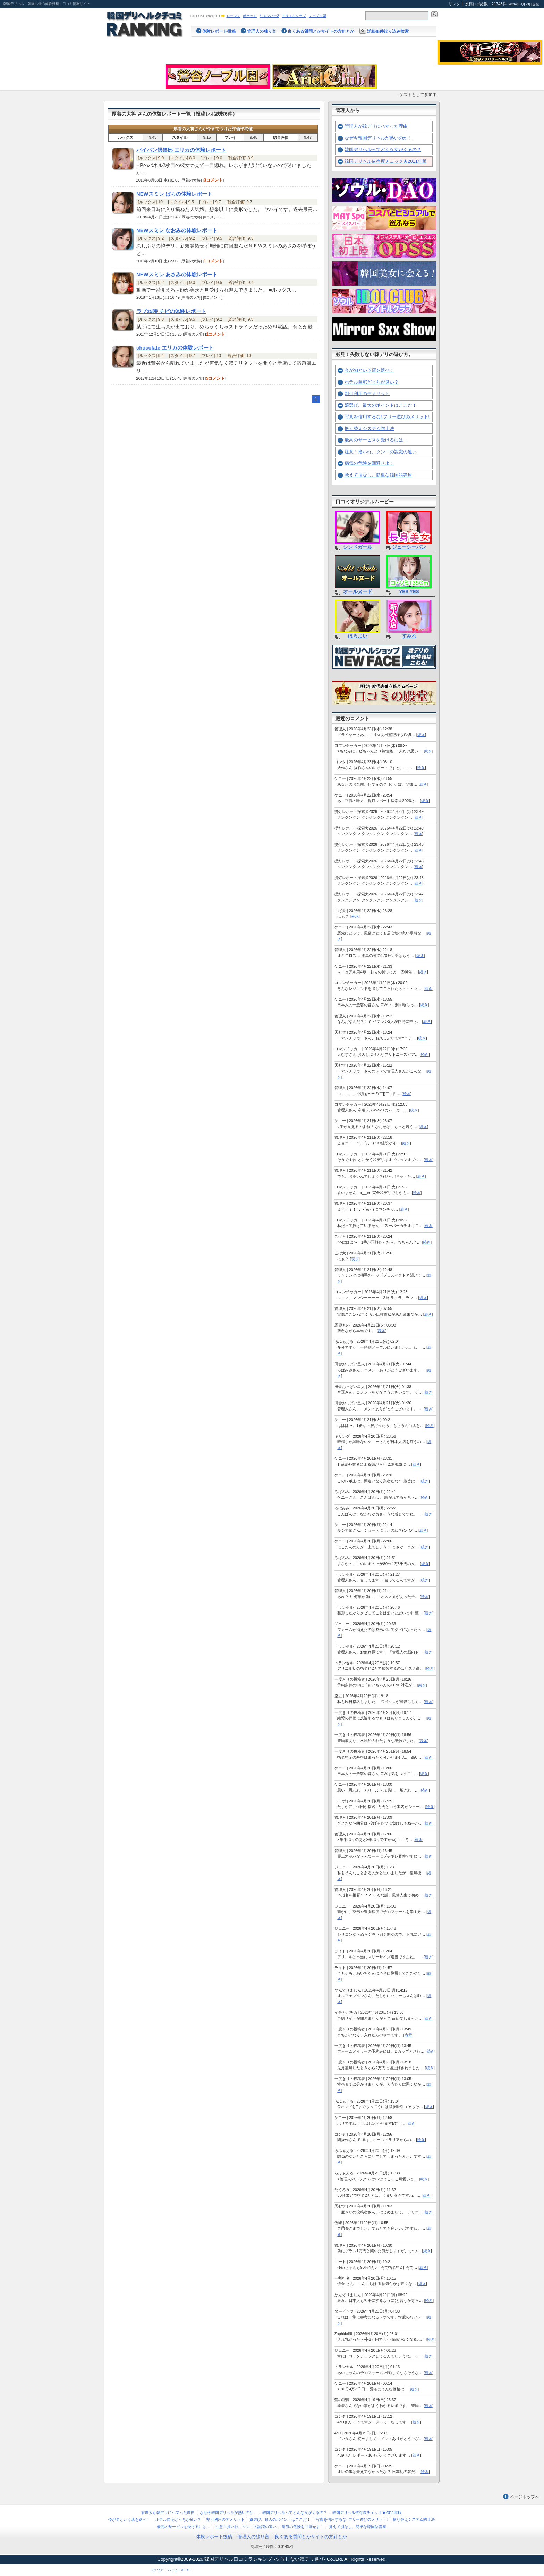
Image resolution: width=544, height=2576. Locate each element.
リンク (454, 4)
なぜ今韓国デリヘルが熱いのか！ (378, 138)
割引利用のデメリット (367, 393)
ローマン (233, 16)
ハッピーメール (179, 2570)
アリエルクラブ (294, 16)
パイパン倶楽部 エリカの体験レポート (181, 150)
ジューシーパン (409, 547)
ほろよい (357, 636)
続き (421, 735)
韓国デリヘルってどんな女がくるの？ (383, 149)
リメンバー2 (269, 16)
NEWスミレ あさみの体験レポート (177, 274)
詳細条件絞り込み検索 (388, 31)
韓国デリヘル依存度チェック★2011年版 (386, 161)
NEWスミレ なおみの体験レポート (177, 230)
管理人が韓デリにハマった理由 (376, 126)
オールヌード (357, 591)
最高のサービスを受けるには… (376, 440)
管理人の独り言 (261, 31)
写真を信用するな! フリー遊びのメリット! (387, 416)
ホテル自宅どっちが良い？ (372, 382)
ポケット (250, 16)
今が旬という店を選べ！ (369, 370)
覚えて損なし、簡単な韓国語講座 (378, 475)
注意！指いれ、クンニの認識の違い (381, 451)
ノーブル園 (317, 16)
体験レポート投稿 (219, 31)
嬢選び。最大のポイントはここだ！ (381, 405)
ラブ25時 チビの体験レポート (171, 311)
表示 (355, 916)
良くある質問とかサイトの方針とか (321, 31)
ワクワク (157, 2570)
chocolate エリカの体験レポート (175, 348)
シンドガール (357, 547)
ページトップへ (524, 2496)
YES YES (409, 591)
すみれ (409, 636)
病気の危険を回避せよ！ (369, 463)
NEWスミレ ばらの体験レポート (174, 194)
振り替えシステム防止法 (369, 428)
